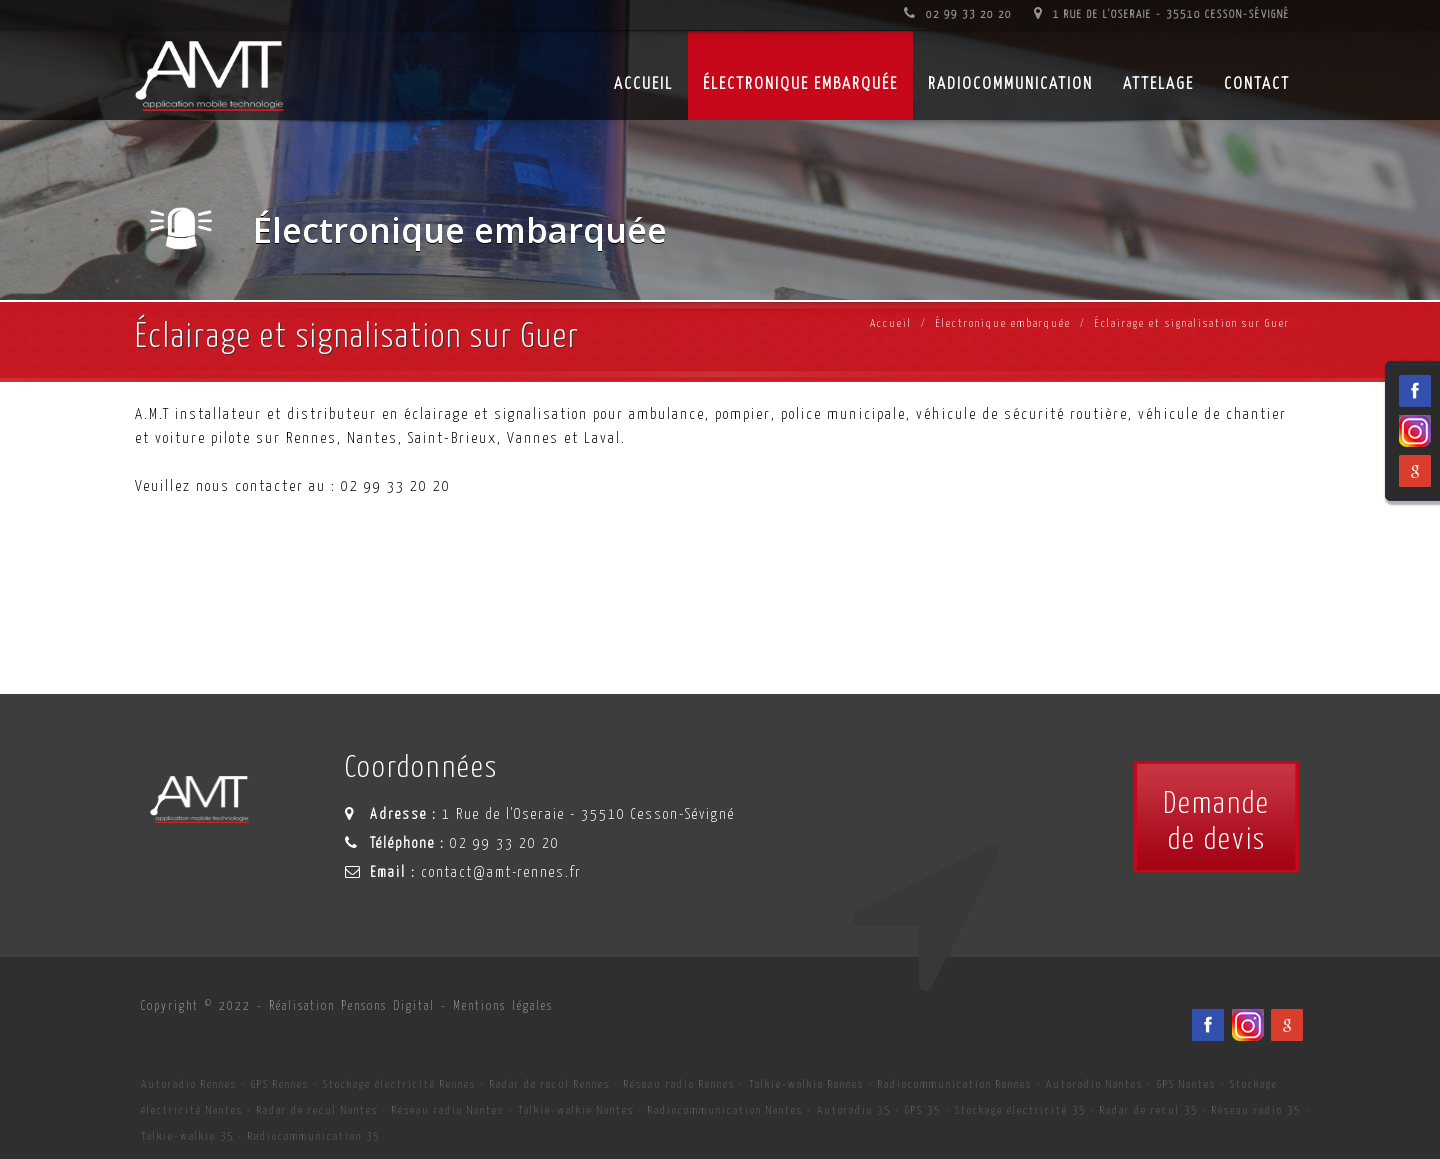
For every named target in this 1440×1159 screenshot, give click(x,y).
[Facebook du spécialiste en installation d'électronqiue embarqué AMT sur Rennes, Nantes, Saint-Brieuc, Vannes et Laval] (1208, 1025)
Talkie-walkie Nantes (576, 1110)
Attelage (1158, 84)
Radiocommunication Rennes (955, 1084)
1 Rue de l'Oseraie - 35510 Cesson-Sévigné (1162, 14)
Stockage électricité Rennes (399, 1084)
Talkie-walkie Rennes (806, 1084)
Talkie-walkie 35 (187, 1136)
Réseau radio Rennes (679, 1084)
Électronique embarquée (800, 84)
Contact (1257, 84)
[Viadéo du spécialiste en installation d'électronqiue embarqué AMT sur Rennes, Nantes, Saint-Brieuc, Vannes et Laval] (1248, 1025)
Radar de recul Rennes (550, 1084)
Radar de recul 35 (1149, 1110)
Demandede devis (1216, 822)
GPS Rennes (280, 1084)
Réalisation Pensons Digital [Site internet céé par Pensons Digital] (352, 1006)
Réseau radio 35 (1256, 1110)
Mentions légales (503, 1006)
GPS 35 (923, 1110)
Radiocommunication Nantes (725, 1110)
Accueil (891, 323)
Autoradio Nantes (1094, 1084)
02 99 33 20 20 (958, 14)
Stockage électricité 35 (1020, 1110)
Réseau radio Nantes (448, 1110)
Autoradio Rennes (189, 1084)
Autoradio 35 (854, 1110)
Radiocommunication (1010, 84)
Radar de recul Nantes (317, 1110)
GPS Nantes (1186, 1084)
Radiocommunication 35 (314, 1136)
